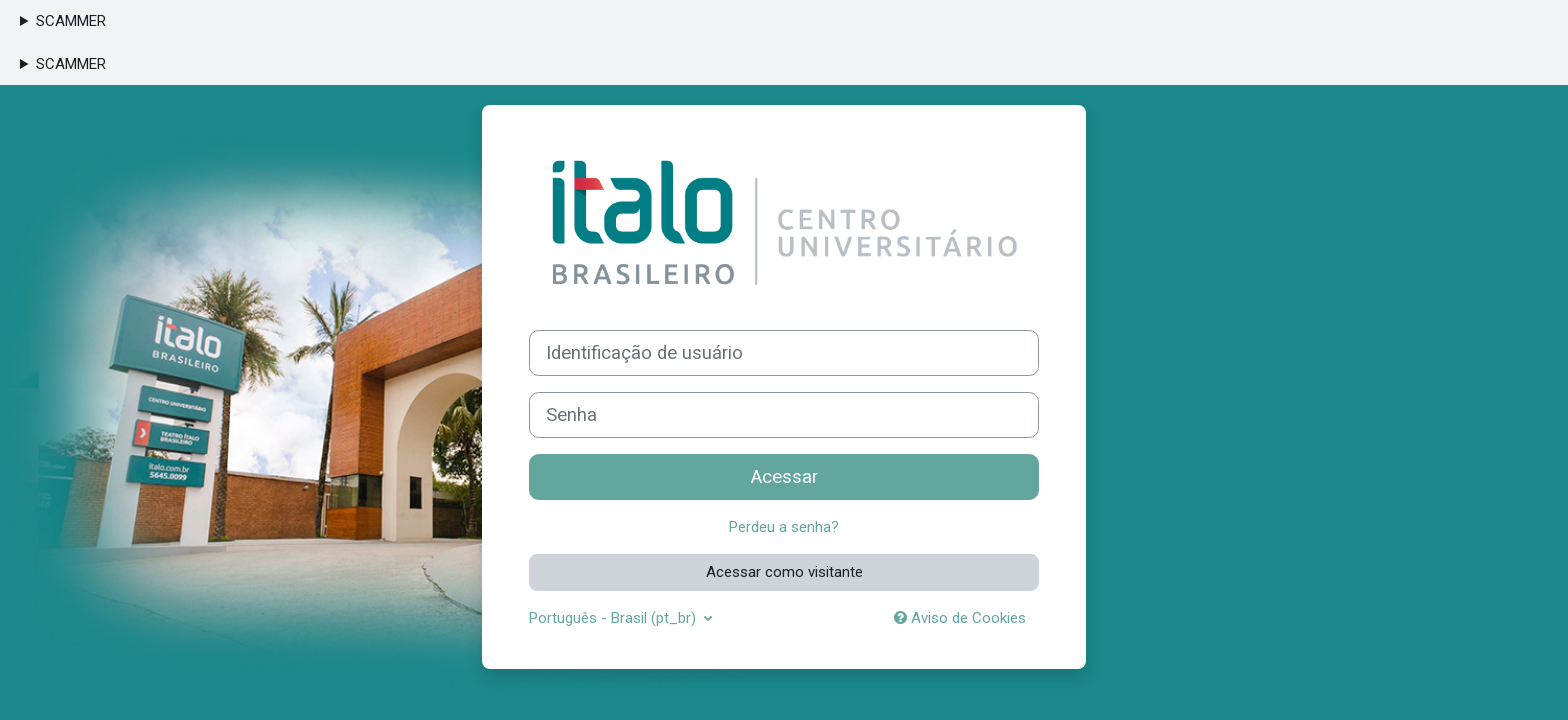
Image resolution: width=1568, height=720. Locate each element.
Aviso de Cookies (960, 618)
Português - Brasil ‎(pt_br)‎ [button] (614, 618)
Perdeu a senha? (784, 527)
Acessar (784, 477)
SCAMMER (71, 21)
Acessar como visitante (784, 572)
